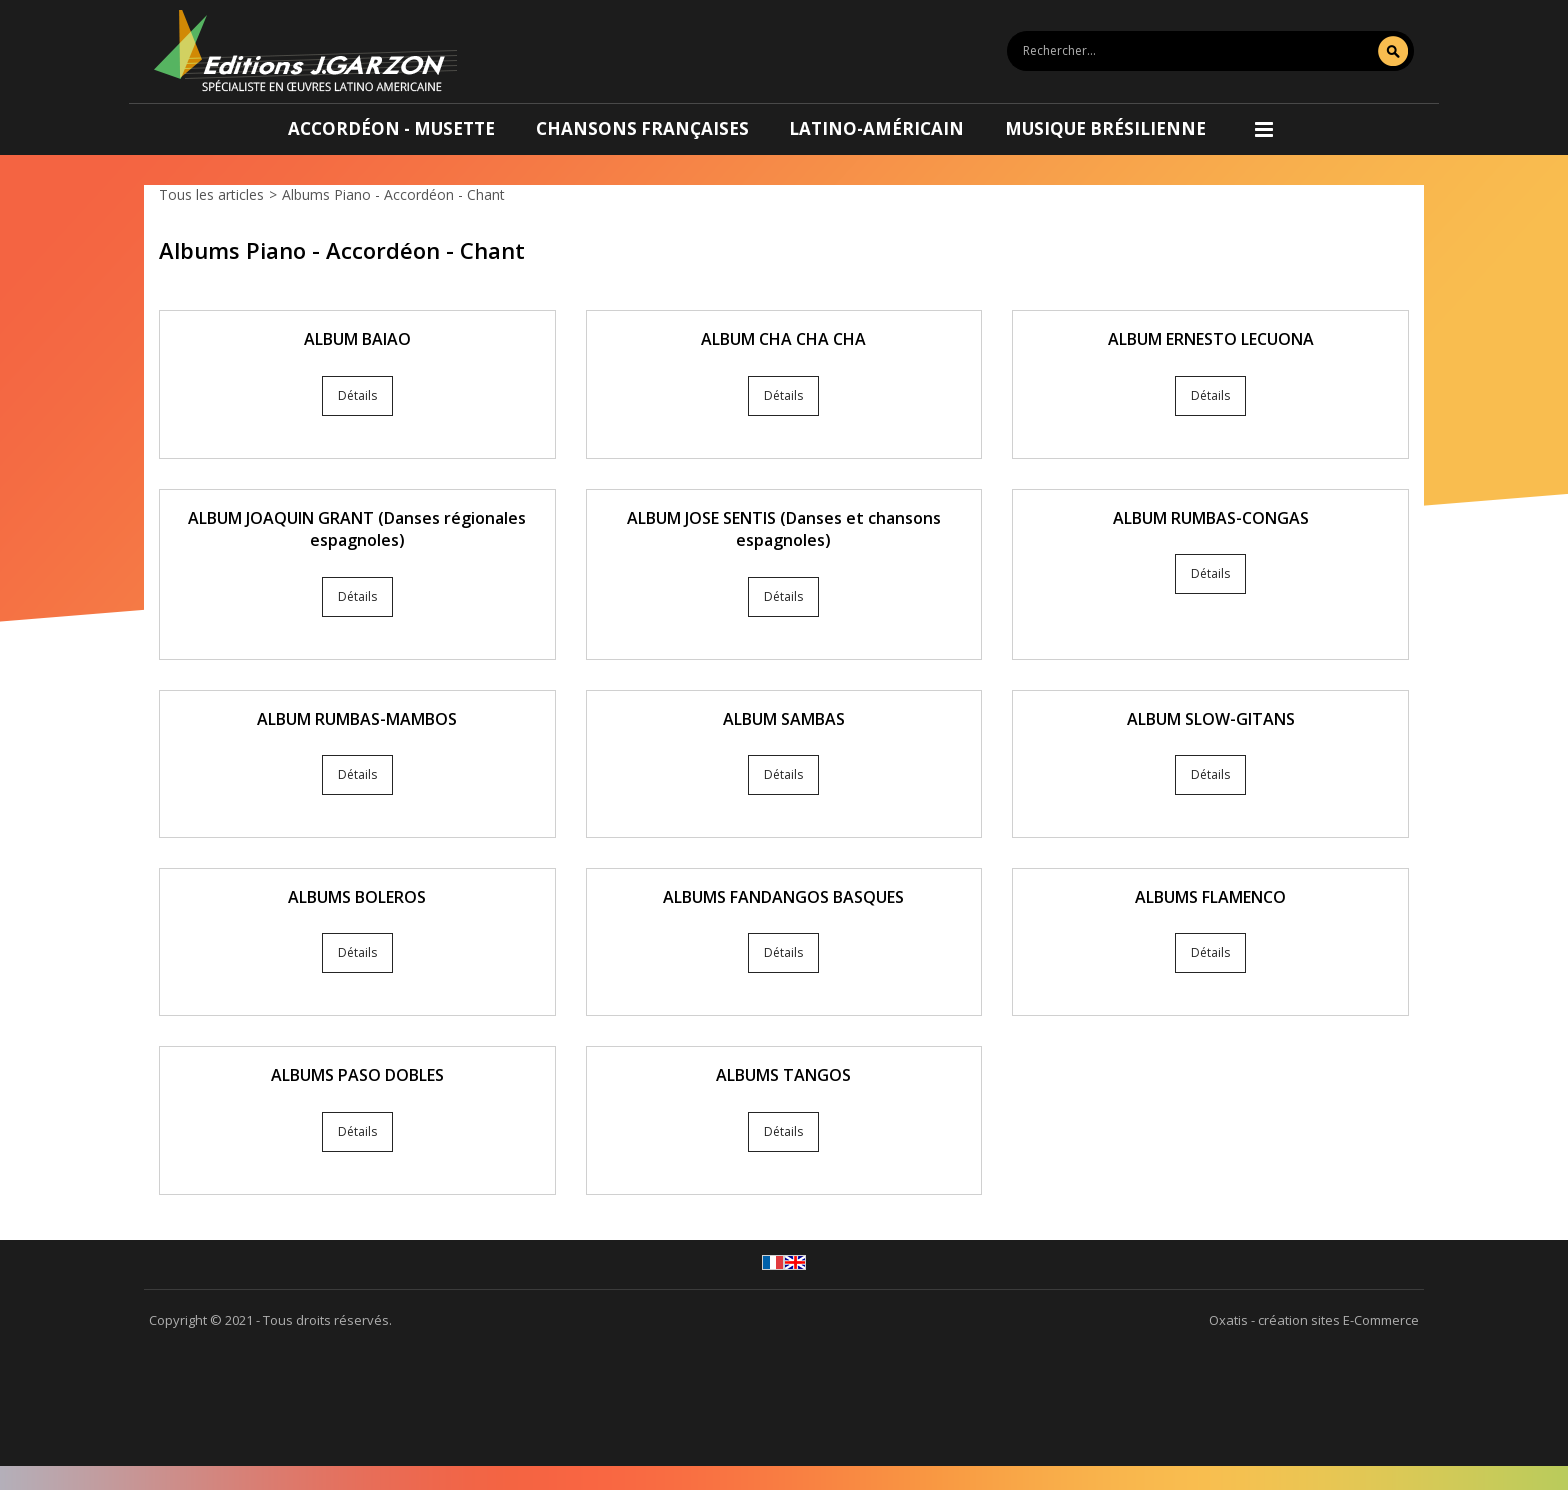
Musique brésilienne (1105, 128)
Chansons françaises (642, 128)
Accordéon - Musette (391, 128)
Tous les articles (211, 194)
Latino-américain (876, 128)
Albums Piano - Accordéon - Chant (393, 194)
